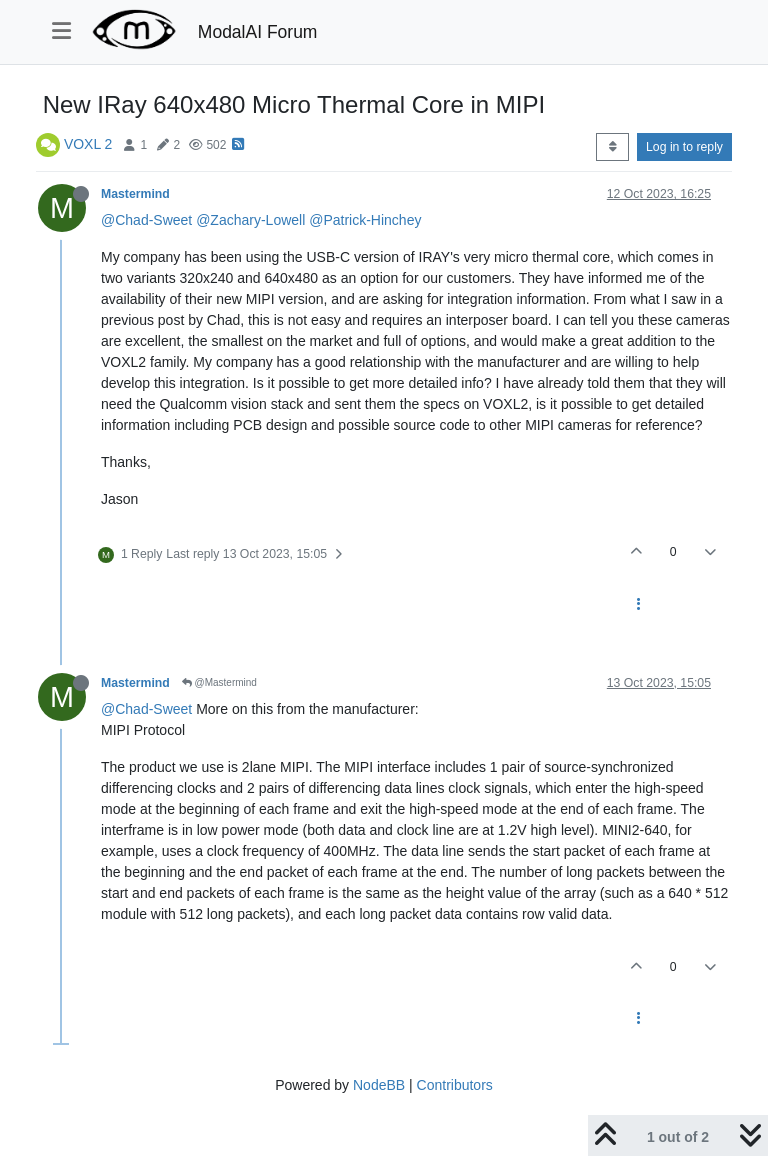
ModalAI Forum (258, 32)
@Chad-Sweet (146, 220)
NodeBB (379, 1085)
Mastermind (135, 194)
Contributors (455, 1085)
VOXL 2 (88, 144)
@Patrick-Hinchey (365, 220)
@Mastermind (219, 682)
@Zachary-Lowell (250, 220)
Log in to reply (684, 147)
